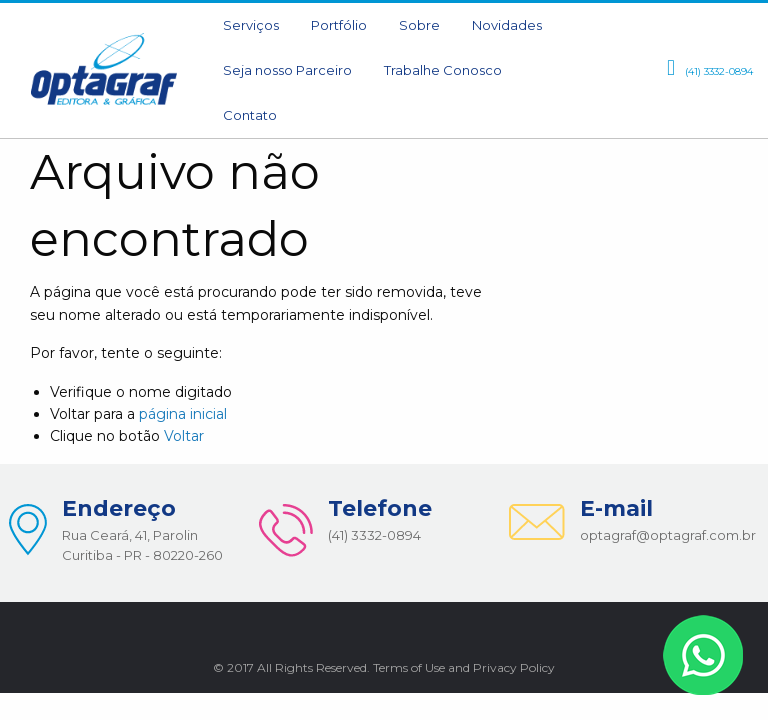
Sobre (419, 25)
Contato (250, 115)
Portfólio (339, 25)
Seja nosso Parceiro (287, 70)
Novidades (507, 25)
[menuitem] (251, 25)
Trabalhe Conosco (443, 70)
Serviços (251, 25)
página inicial (183, 414)
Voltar (184, 436)
